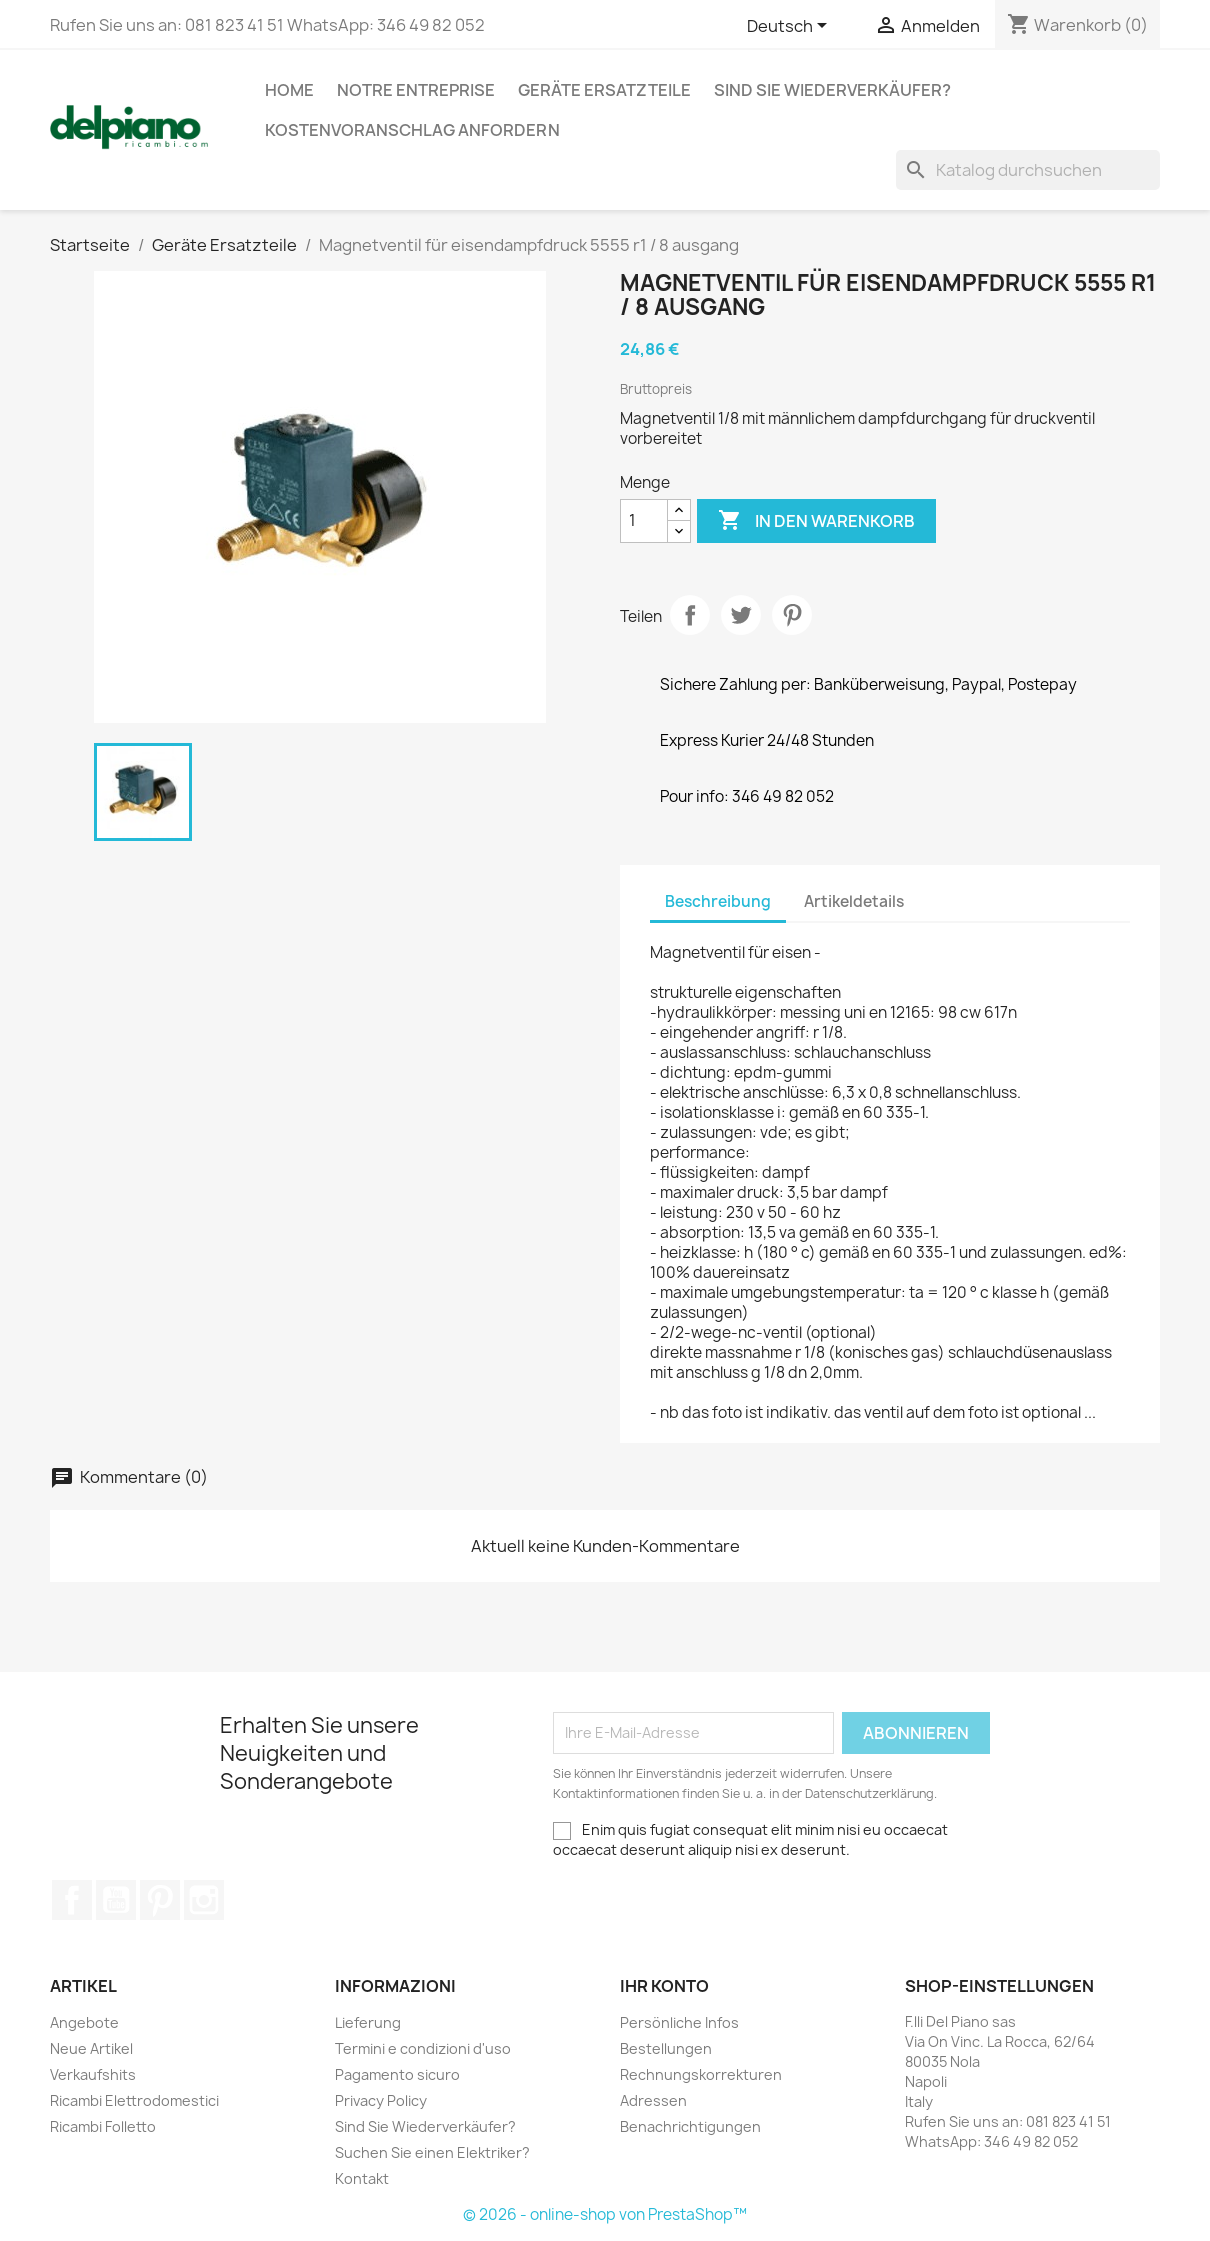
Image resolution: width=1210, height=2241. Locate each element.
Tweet (741, 615)
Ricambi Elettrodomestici (134, 2100)
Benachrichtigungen (690, 2126)
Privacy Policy (381, 2100)
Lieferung (368, 2022)
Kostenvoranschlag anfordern (412, 130)
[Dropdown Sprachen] (790, 27)
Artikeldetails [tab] (854, 901)
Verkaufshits (93, 2074)
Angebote (84, 2022)
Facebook (72, 1900)
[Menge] (644, 521)
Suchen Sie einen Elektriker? (432, 2152)
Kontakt (362, 2178)
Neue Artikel (91, 2048)
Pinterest (792, 615)
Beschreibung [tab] (718, 901)
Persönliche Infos (679, 2022)
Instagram (204, 1900)
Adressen (653, 2100)
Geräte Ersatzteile (604, 90)
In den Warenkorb (816, 521)
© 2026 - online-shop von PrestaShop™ (605, 2214)
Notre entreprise (416, 90)
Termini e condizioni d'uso (423, 2048)
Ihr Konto (664, 1986)
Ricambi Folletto (103, 2126)
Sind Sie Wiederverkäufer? (832, 90)
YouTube (116, 1900)
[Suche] (1028, 170)
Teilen (690, 615)
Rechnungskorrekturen (701, 2074)
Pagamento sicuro (397, 2074)
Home (289, 90)
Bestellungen (666, 2048)
